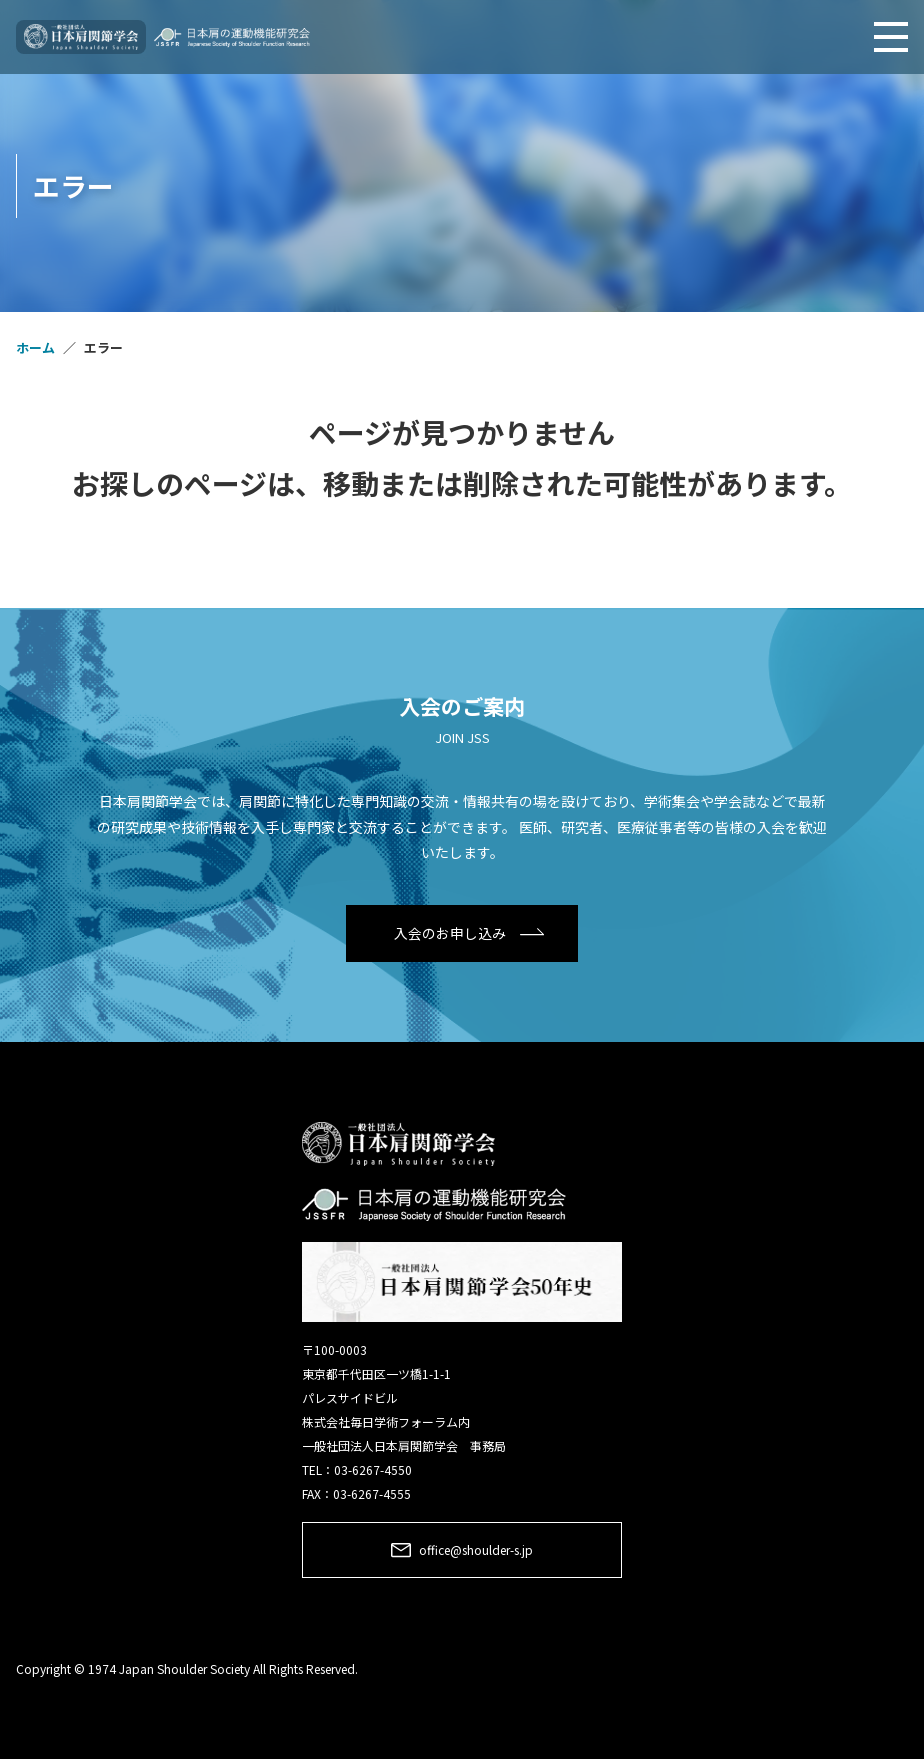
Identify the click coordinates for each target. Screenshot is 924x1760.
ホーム (35, 347)
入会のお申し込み (450, 933)
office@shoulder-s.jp (476, 1549)
